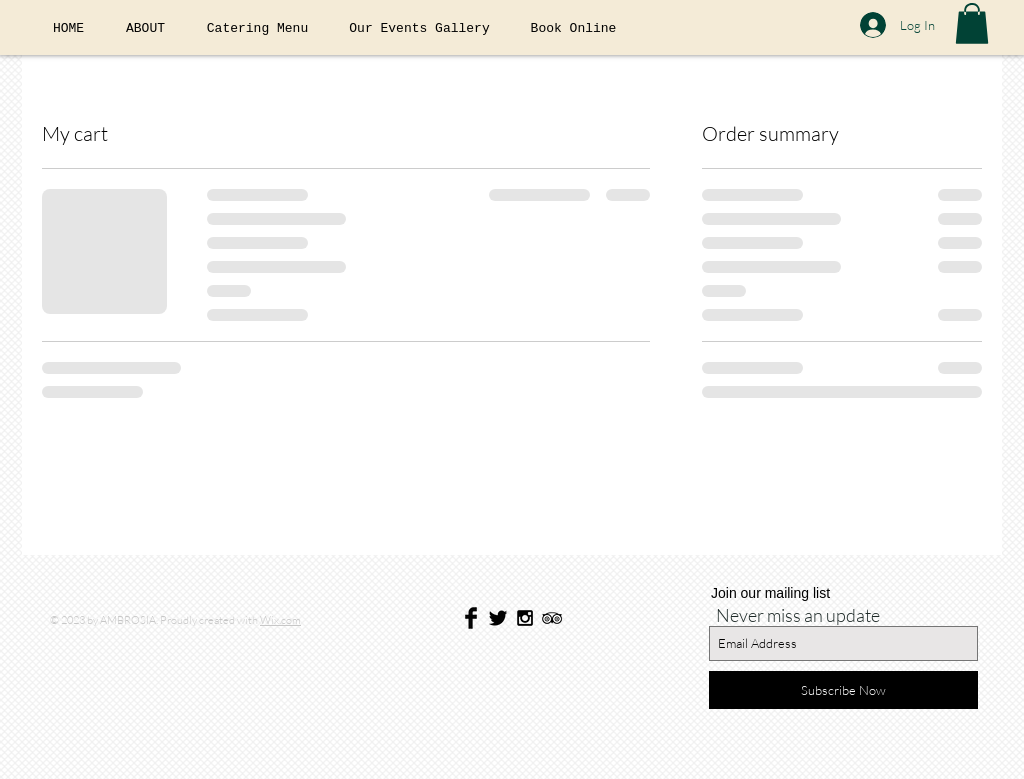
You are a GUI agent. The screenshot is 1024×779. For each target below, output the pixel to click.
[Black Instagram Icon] (525, 618)
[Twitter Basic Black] (498, 618)
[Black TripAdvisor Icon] (552, 618)
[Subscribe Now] (843, 690)
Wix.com (280, 620)
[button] (972, 23)
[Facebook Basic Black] (471, 618)
